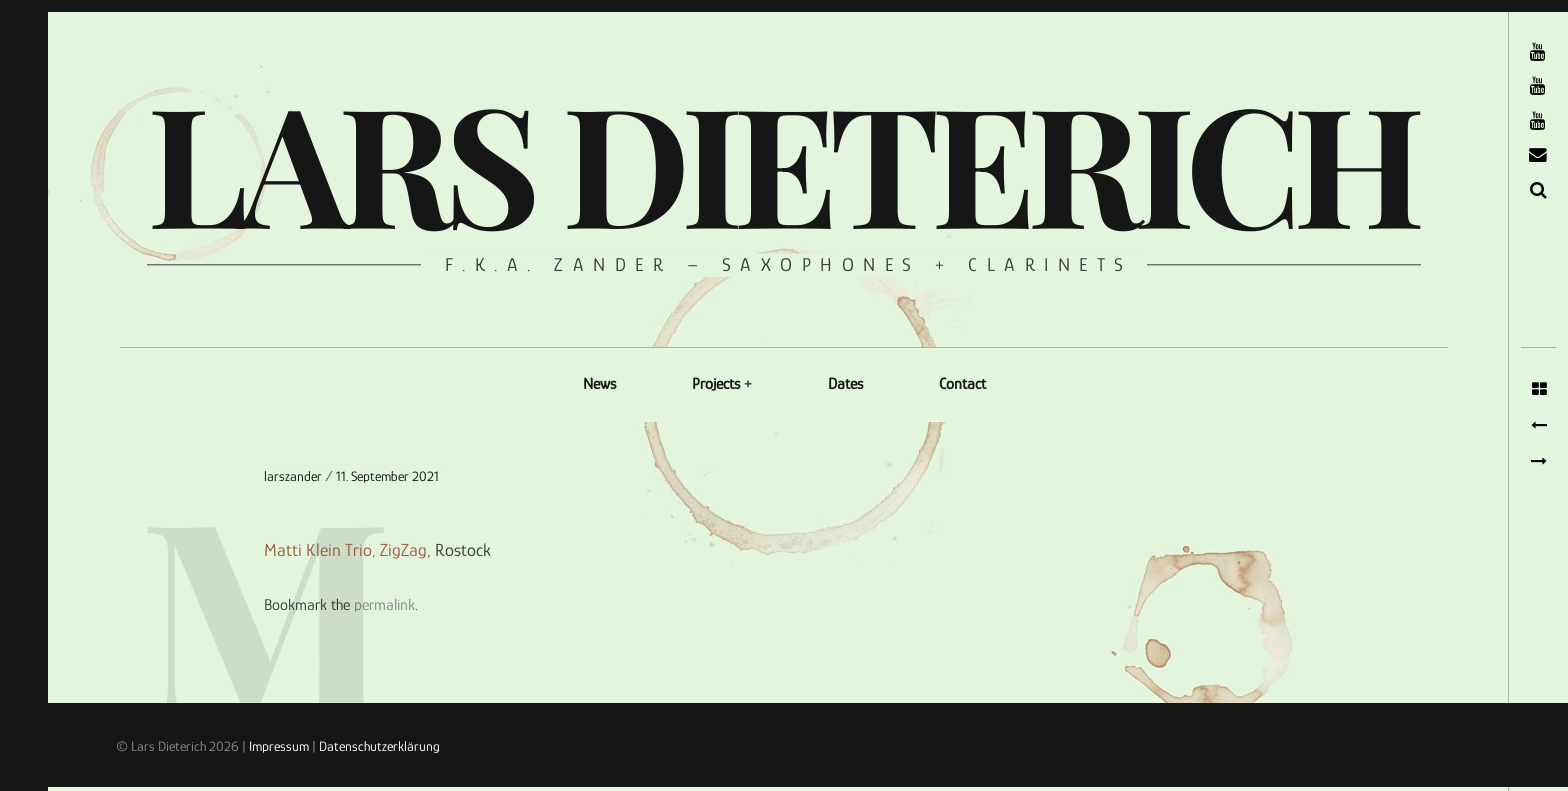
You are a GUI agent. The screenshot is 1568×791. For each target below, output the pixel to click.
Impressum (279, 746)
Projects (716, 384)
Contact (962, 384)
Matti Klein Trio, (320, 551)
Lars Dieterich (781, 160)
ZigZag (403, 551)
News (599, 384)
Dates (845, 384)
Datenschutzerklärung (379, 746)
